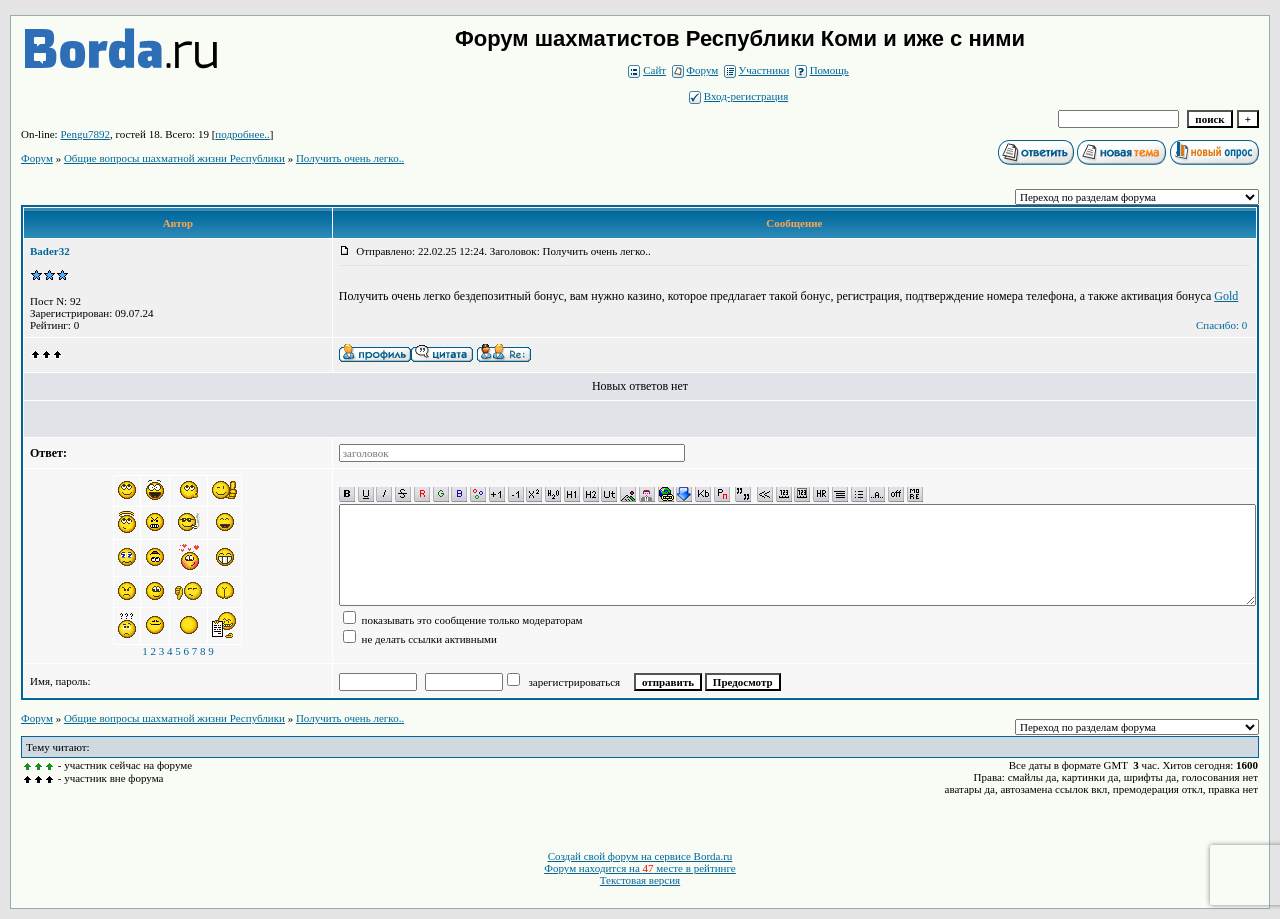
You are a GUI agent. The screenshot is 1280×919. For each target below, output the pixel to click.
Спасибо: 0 (1221, 325)
